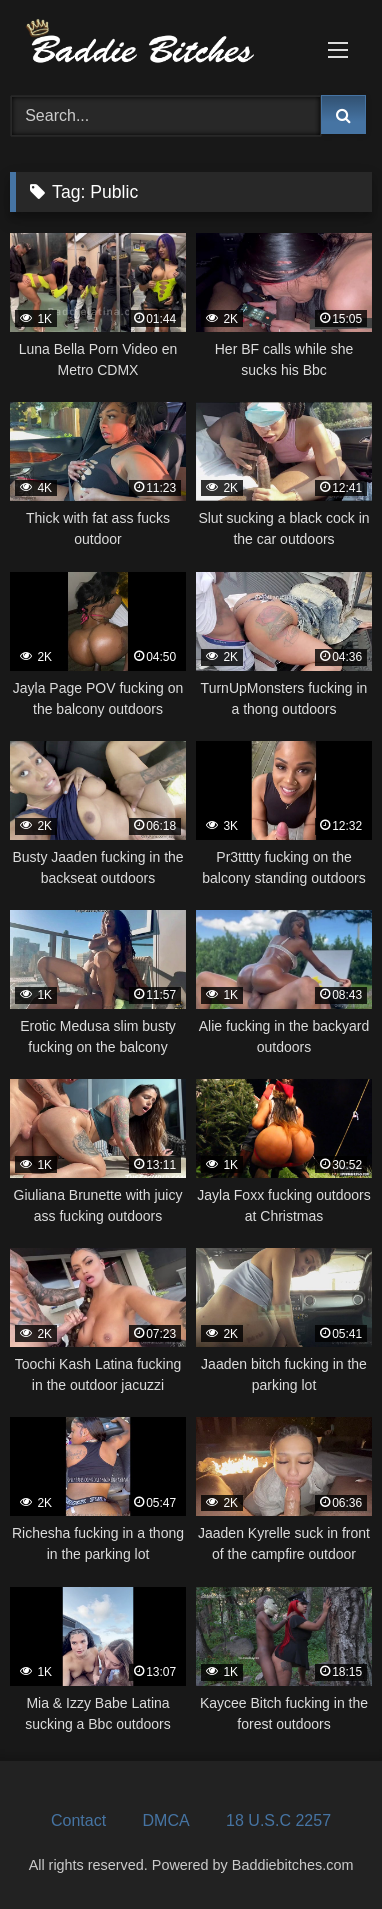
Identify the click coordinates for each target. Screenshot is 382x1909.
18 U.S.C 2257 (278, 1820)
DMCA (166, 1820)
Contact (78, 1820)
